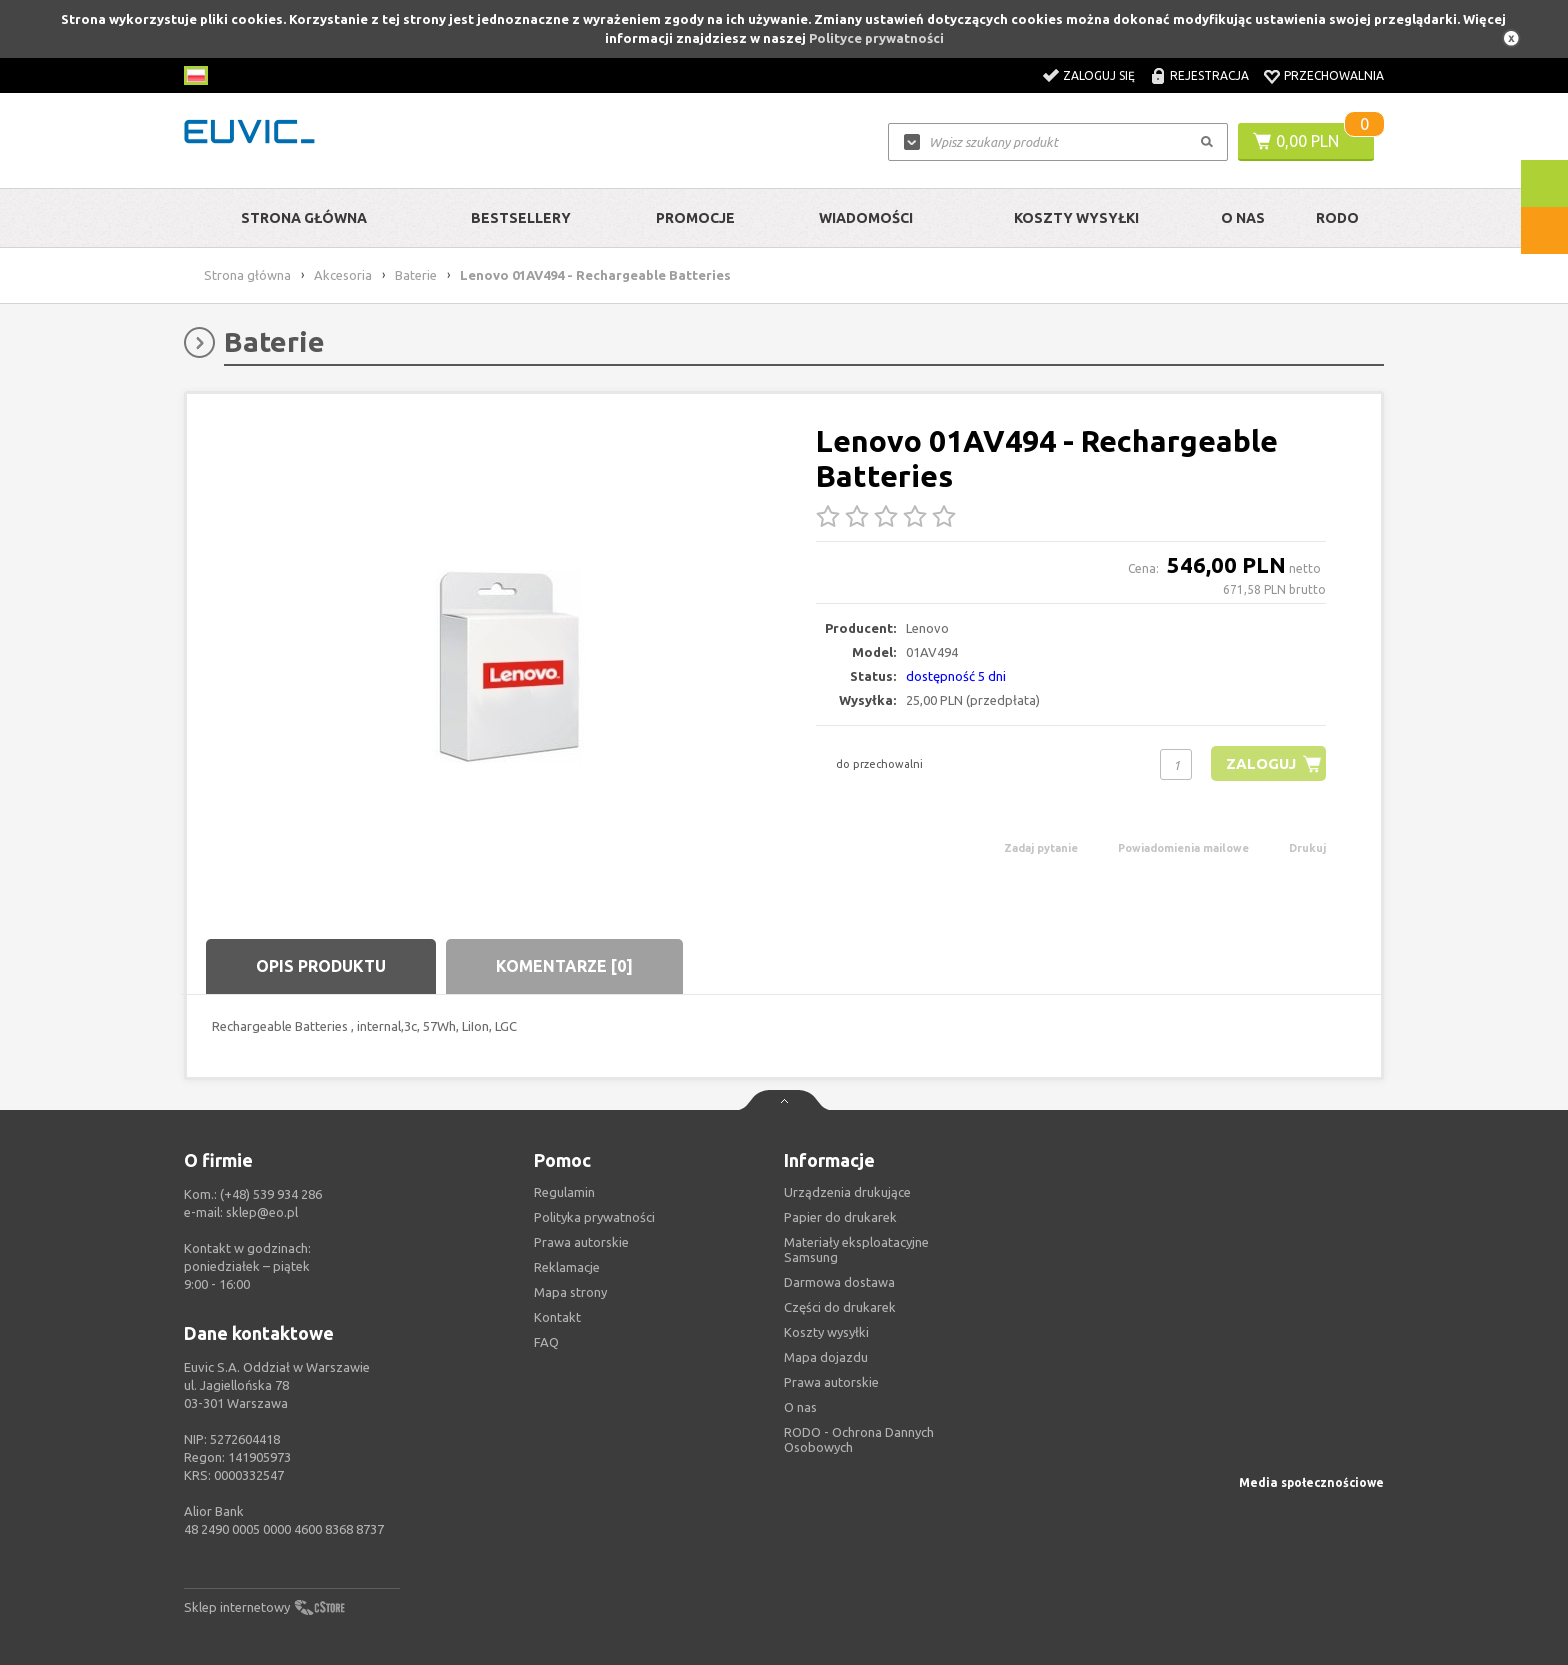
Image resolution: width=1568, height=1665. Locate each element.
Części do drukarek (840, 1307)
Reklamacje (567, 1267)
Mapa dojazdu (826, 1357)
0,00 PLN (1307, 141)
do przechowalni (879, 764)
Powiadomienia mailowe (1183, 848)
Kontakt (557, 1317)
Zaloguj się (1099, 75)
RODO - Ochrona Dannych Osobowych (859, 1439)
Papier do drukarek (840, 1217)
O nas (800, 1407)
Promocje (695, 218)
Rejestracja (1209, 75)
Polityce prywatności (876, 38)
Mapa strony (570, 1292)
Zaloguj (1260, 763)
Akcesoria (343, 275)
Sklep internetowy (237, 1607)
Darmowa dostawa (839, 1282)
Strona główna (304, 218)
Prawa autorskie (831, 1382)
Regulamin (564, 1192)
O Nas (1243, 218)
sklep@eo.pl (262, 1212)
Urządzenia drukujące (847, 1192)
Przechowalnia (1334, 75)
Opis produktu (321, 966)
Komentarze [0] (564, 966)
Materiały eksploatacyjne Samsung (856, 1249)
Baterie (416, 275)
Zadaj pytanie (1041, 848)
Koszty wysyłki (1076, 218)
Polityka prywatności (594, 1217)
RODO (1337, 218)
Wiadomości (866, 218)
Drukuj (1307, 848)
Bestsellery (521, 218)
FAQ (546, 1342)
